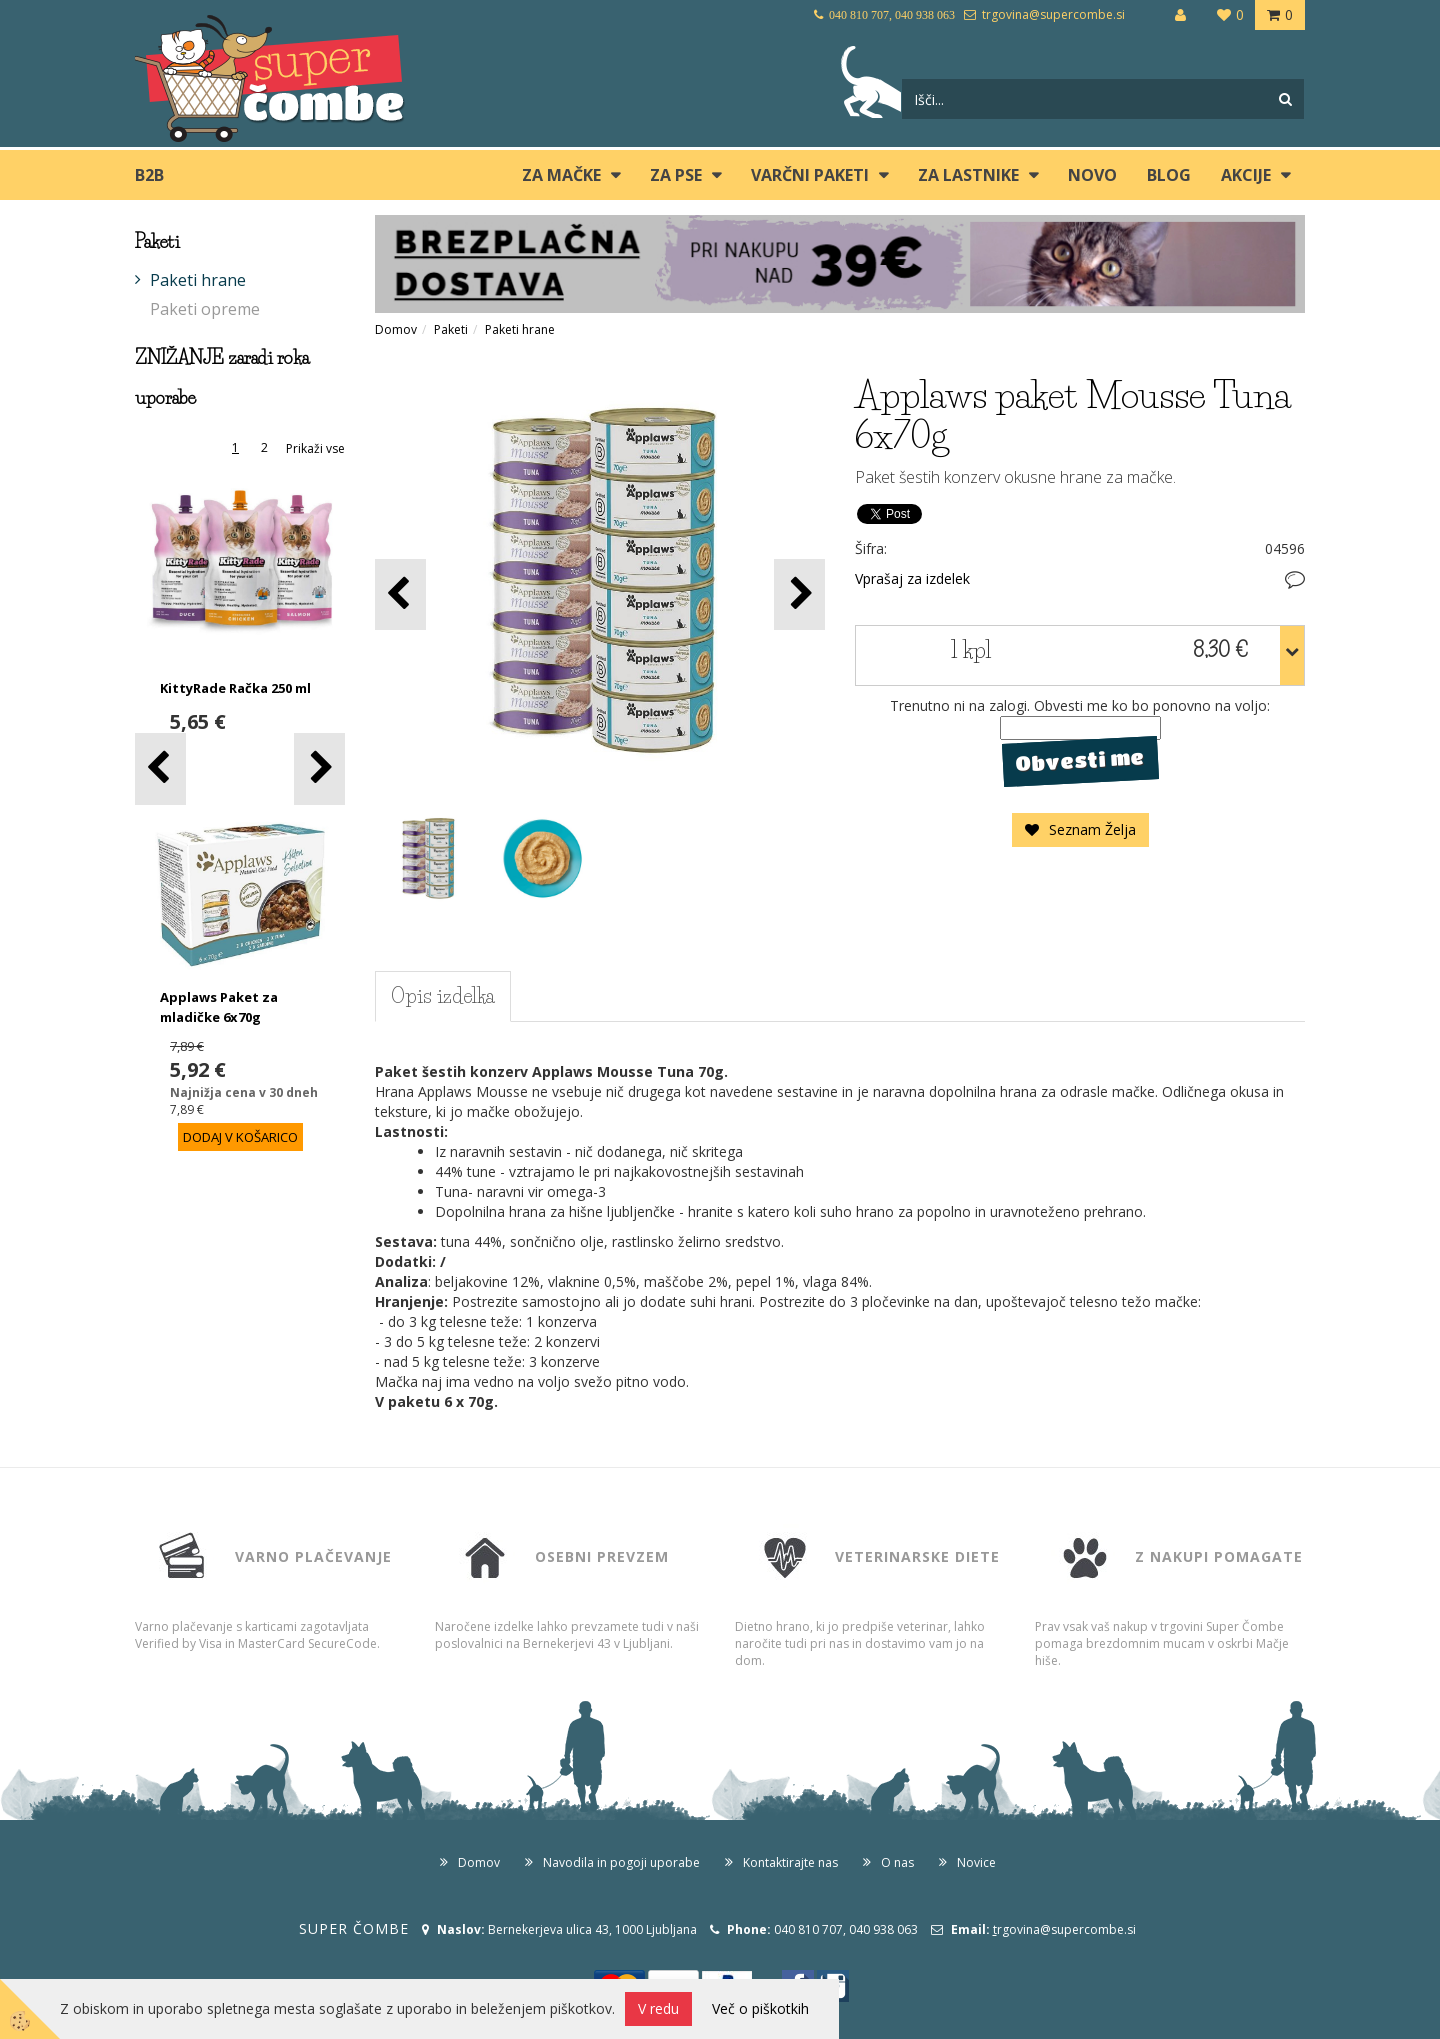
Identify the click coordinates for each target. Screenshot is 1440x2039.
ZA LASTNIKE (968, 175)
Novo (1092, 175)
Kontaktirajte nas (790, 1862)
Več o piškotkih (760, 2008)
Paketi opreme (205, 309)
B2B (149, 175)
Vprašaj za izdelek (912, 578)
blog (1169, 175)
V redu (658, 2008)
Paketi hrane (198, 280)
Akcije (1246, 175)
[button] (319, 768)
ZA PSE (676, 175)
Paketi (451, 329)
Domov (396, 329)
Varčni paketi (810, 175)
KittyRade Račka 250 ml (235, 688)
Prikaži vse (315, 448)
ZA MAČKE (561, 175)
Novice (976, 1862)
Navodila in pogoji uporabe (621, 1862)
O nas (897, 1862)
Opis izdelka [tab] (443, 996)
